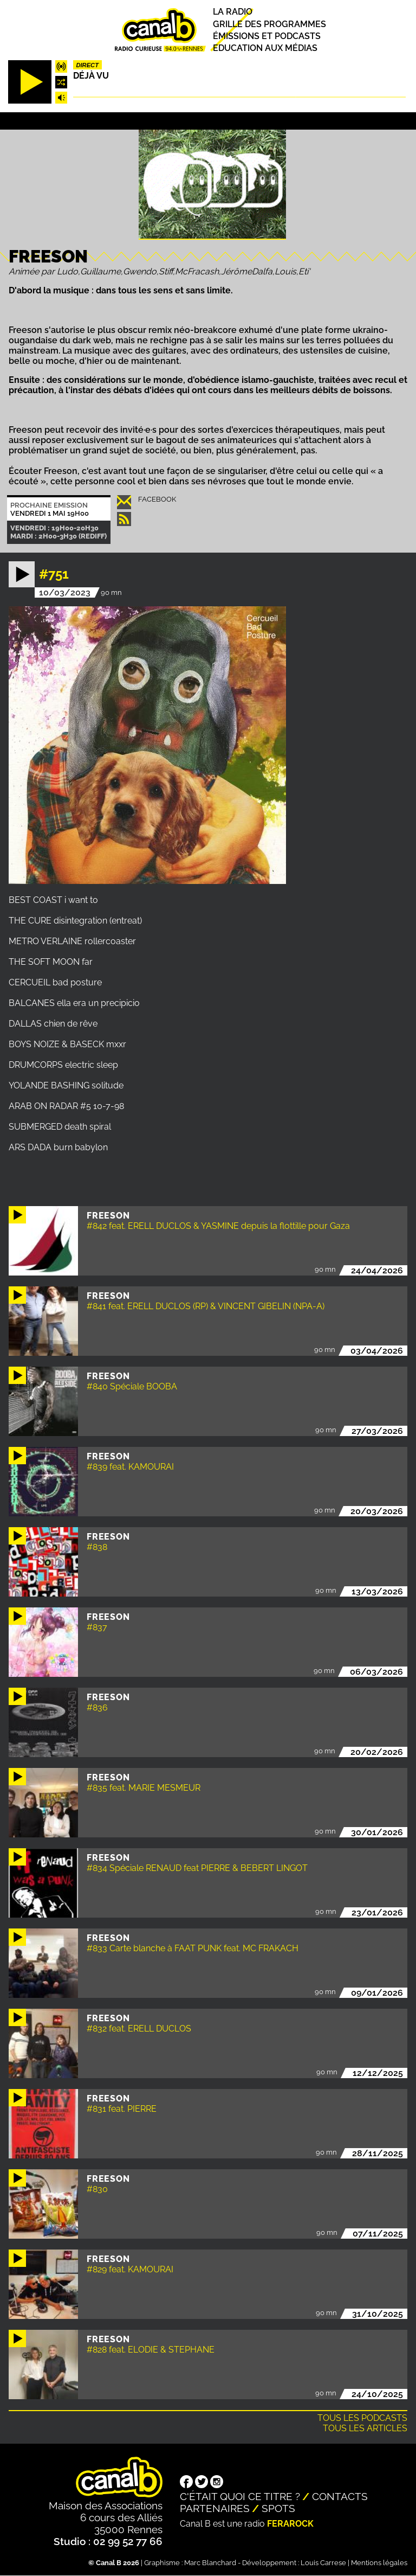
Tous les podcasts (362, 2418)
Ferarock (290, 2524)
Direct (87, 65)
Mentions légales (379, 2563)
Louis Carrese (323, 2563)
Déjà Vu (91, 76)
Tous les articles (365, 2428)
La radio (232, 12)
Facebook (157, 499)
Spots (278, 2508)
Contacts (340, 2496)
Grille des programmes (269, 24)
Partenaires (215, 2508)
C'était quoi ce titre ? (240, 2496)
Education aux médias (265, 48)
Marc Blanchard (210, 2563)
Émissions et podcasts (267, 36)
